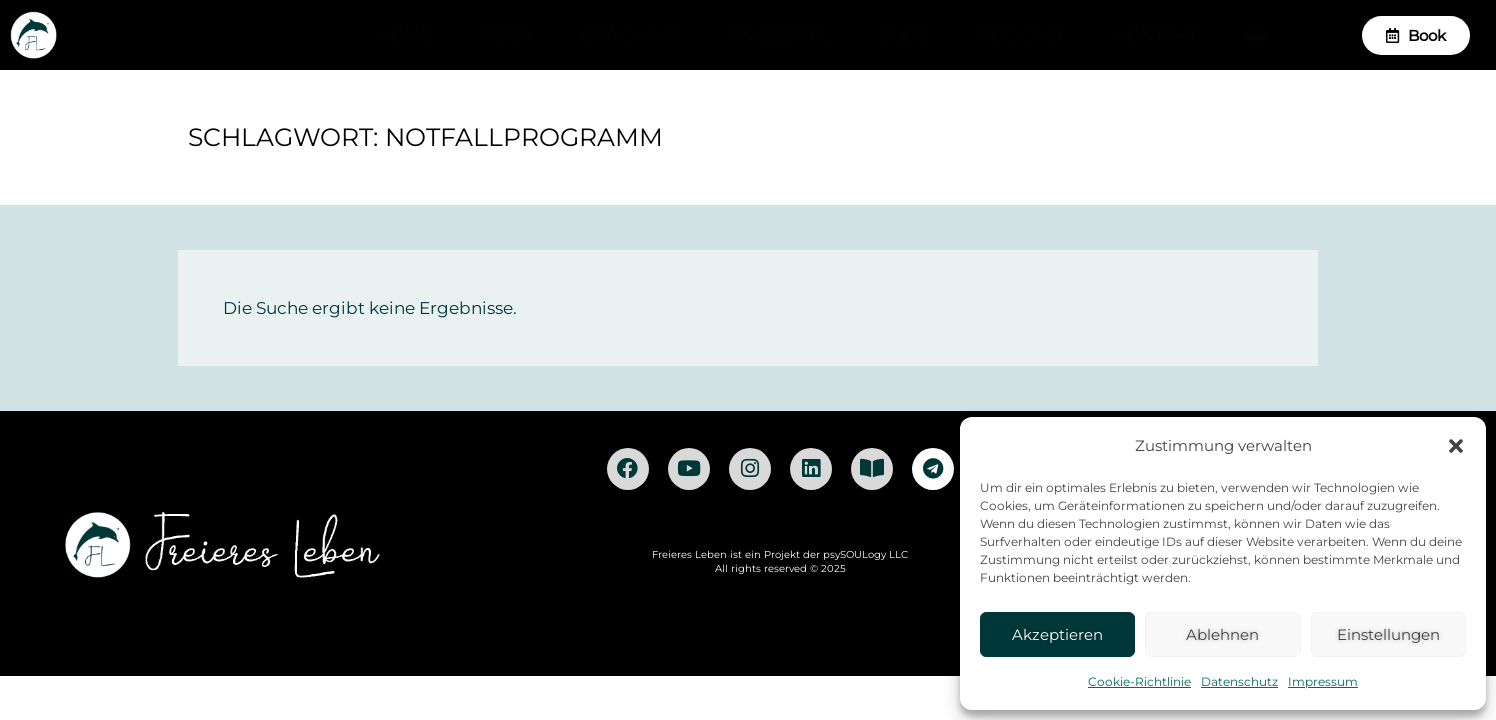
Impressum (1323, 681)
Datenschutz (1239, 681)
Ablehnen (1222, 634)
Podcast (1022, 35)
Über (506, 35)
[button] (1456, 446)
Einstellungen (1388, 634)
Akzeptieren (1057, 634)
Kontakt (1156, 35)
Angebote (778, 35)
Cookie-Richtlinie (1139, 681)
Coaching (630, 35)
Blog (904, 35)
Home (403, 35)
